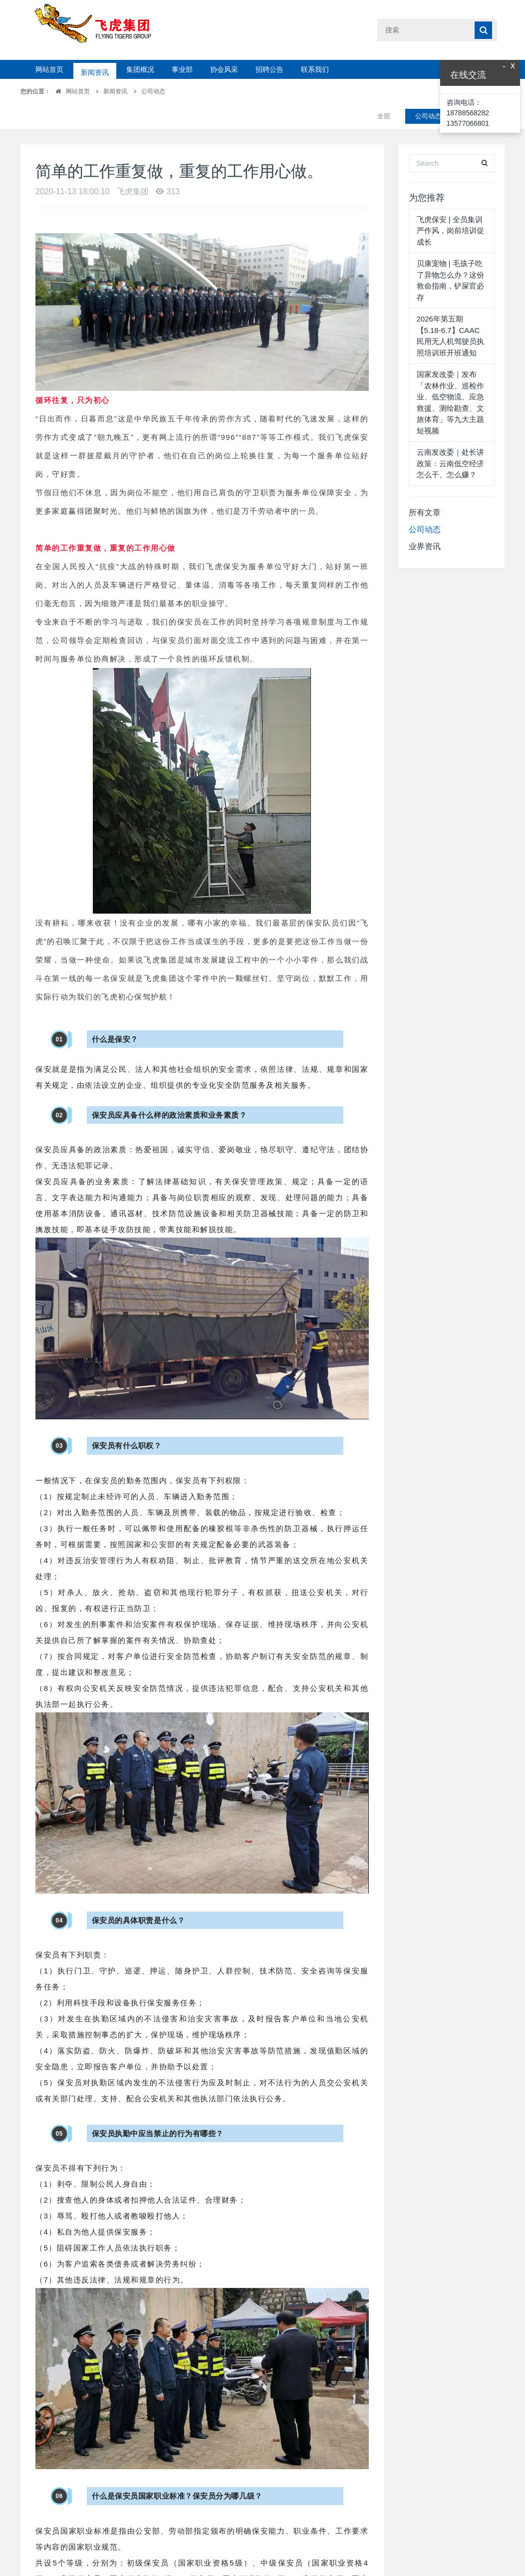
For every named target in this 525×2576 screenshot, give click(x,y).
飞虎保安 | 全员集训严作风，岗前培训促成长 (450, 205)
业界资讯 (425, 521)
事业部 (182, 69)
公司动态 (153, 91)
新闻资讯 (95, 69)
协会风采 (224, 69)
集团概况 (140, 69)
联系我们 (315, 69)
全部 (383, 91)
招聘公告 (269, 69)
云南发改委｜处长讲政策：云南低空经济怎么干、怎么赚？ (450, 438)
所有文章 (425, 487)
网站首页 (49, 69)
